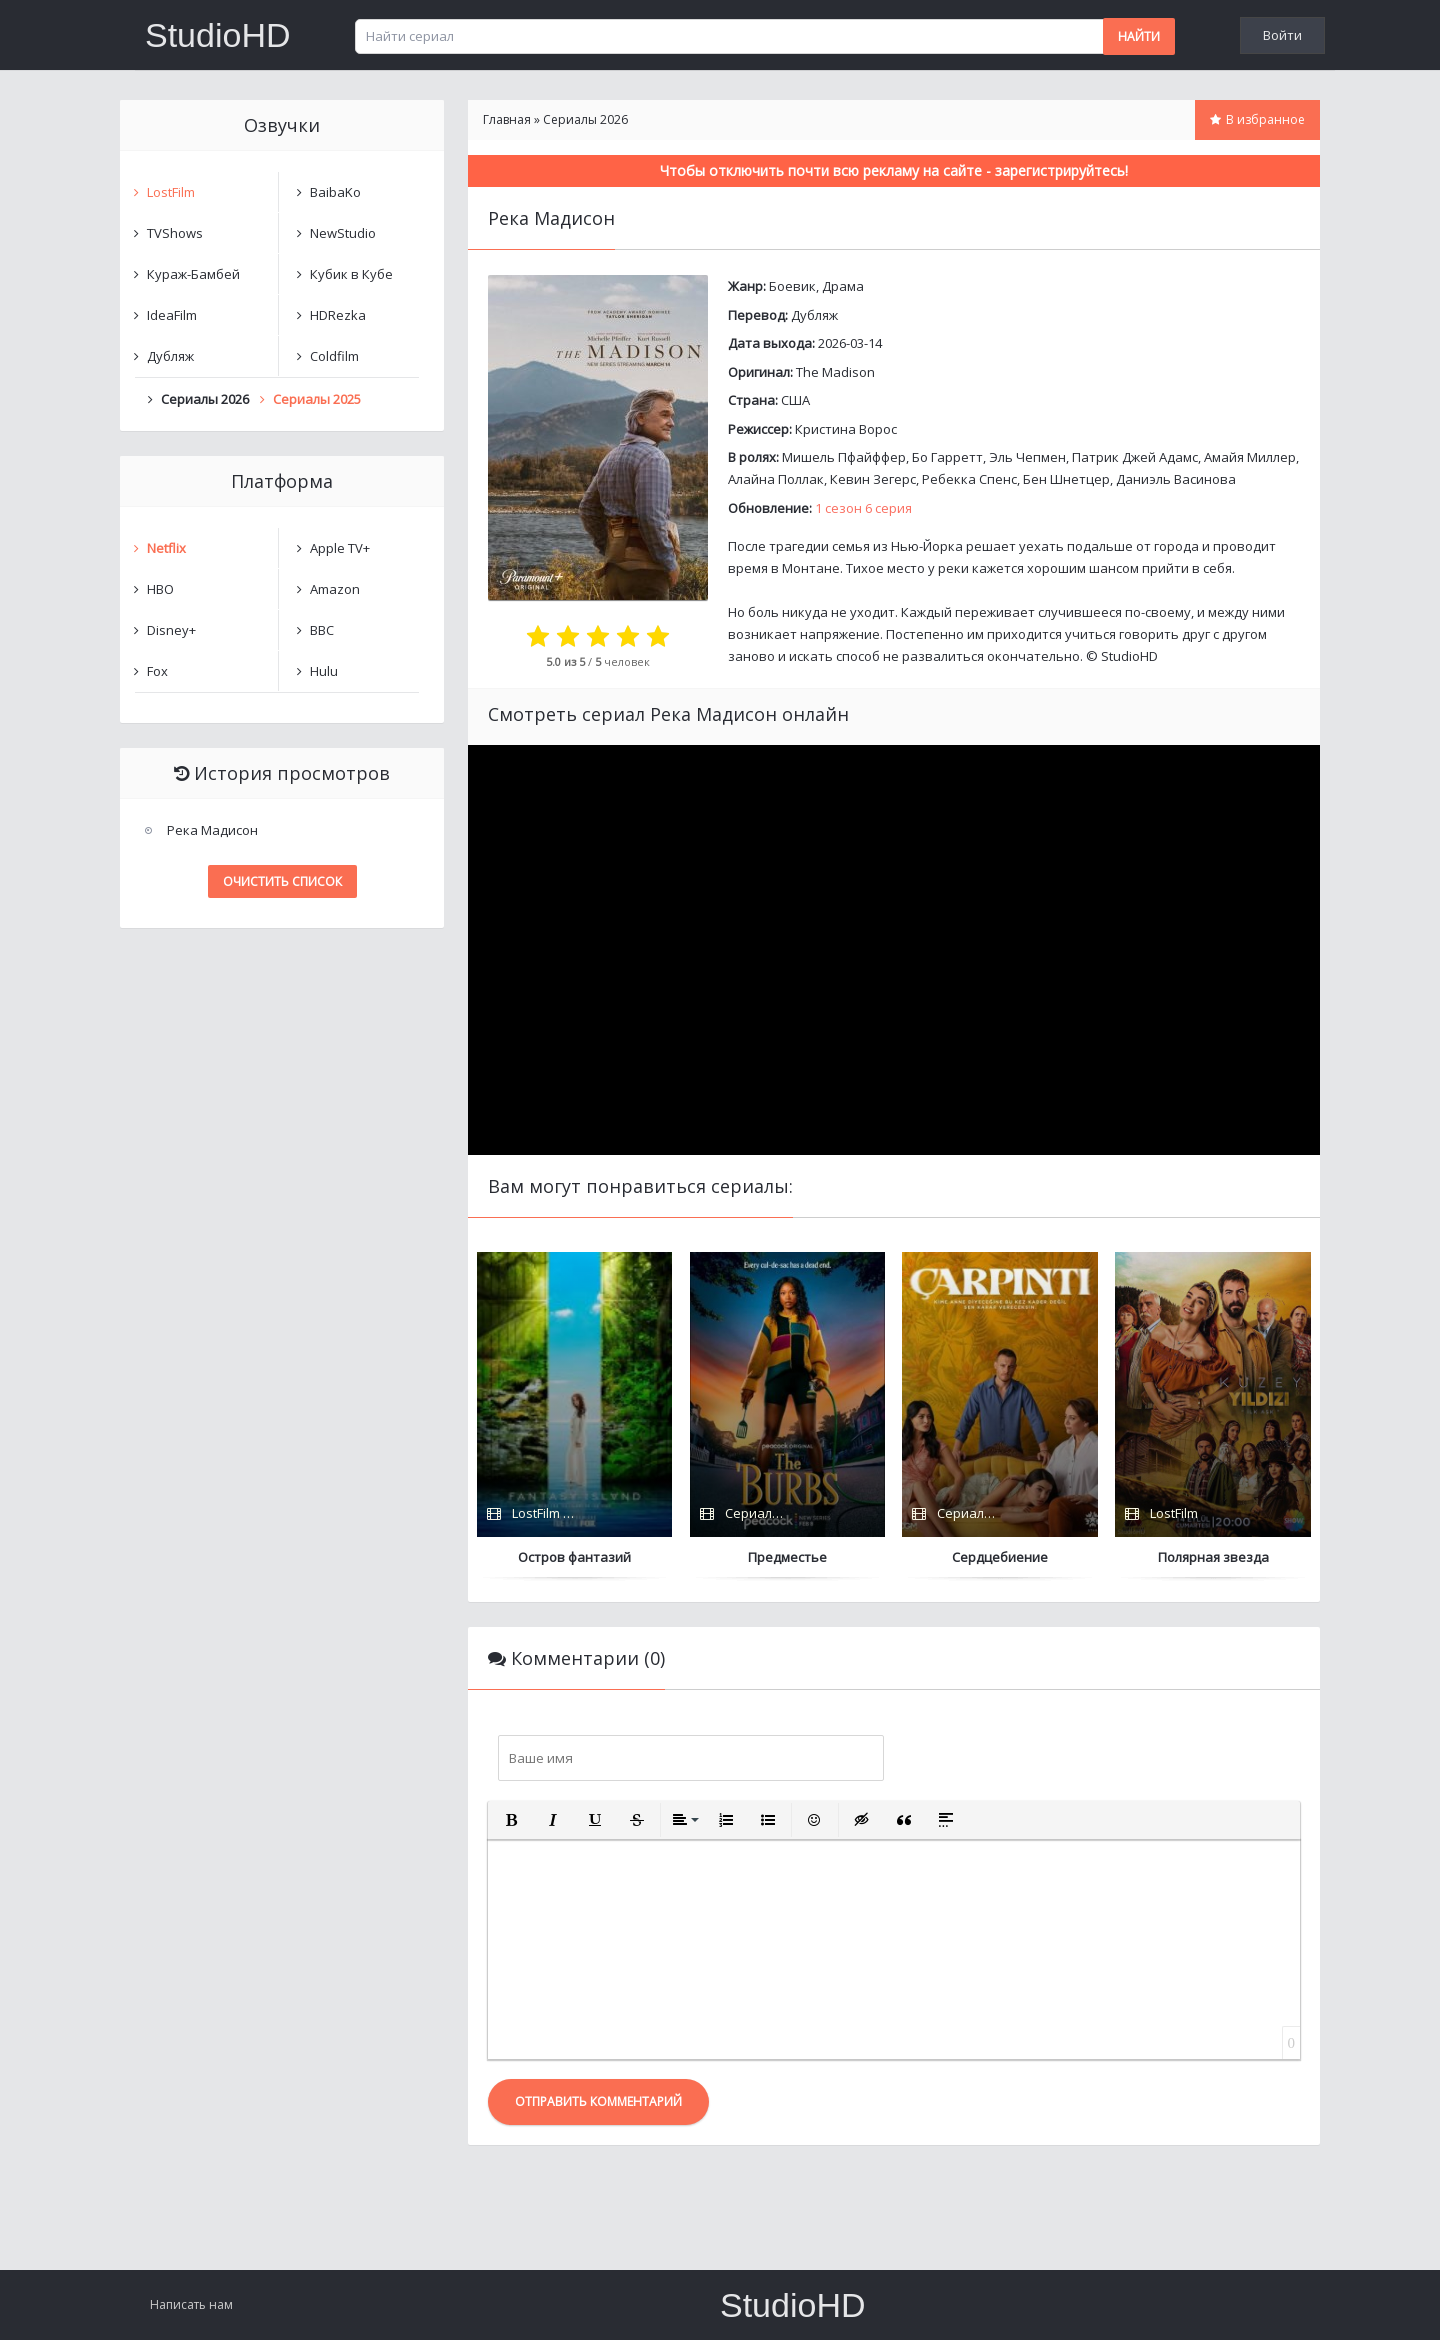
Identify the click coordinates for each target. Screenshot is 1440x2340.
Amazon (335, 589)
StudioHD (218, 35)
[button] (511, 1820)
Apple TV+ (340, 548)
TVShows (175, 233)
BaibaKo (335, 192)
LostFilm (171, 192)
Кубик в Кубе (351, 274)
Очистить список (282, 881)
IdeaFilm (172, 315)
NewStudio (343, 233)
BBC (322, 630)
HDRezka (338, 315)
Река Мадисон (212, 830)
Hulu (324, 671)
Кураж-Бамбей (193, 274)
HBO (160, 589)
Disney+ (171, 630)
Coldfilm (334, 356)
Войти (1282, 35)
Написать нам (191, 2304)
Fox (157, 671)
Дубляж (814, 315)
